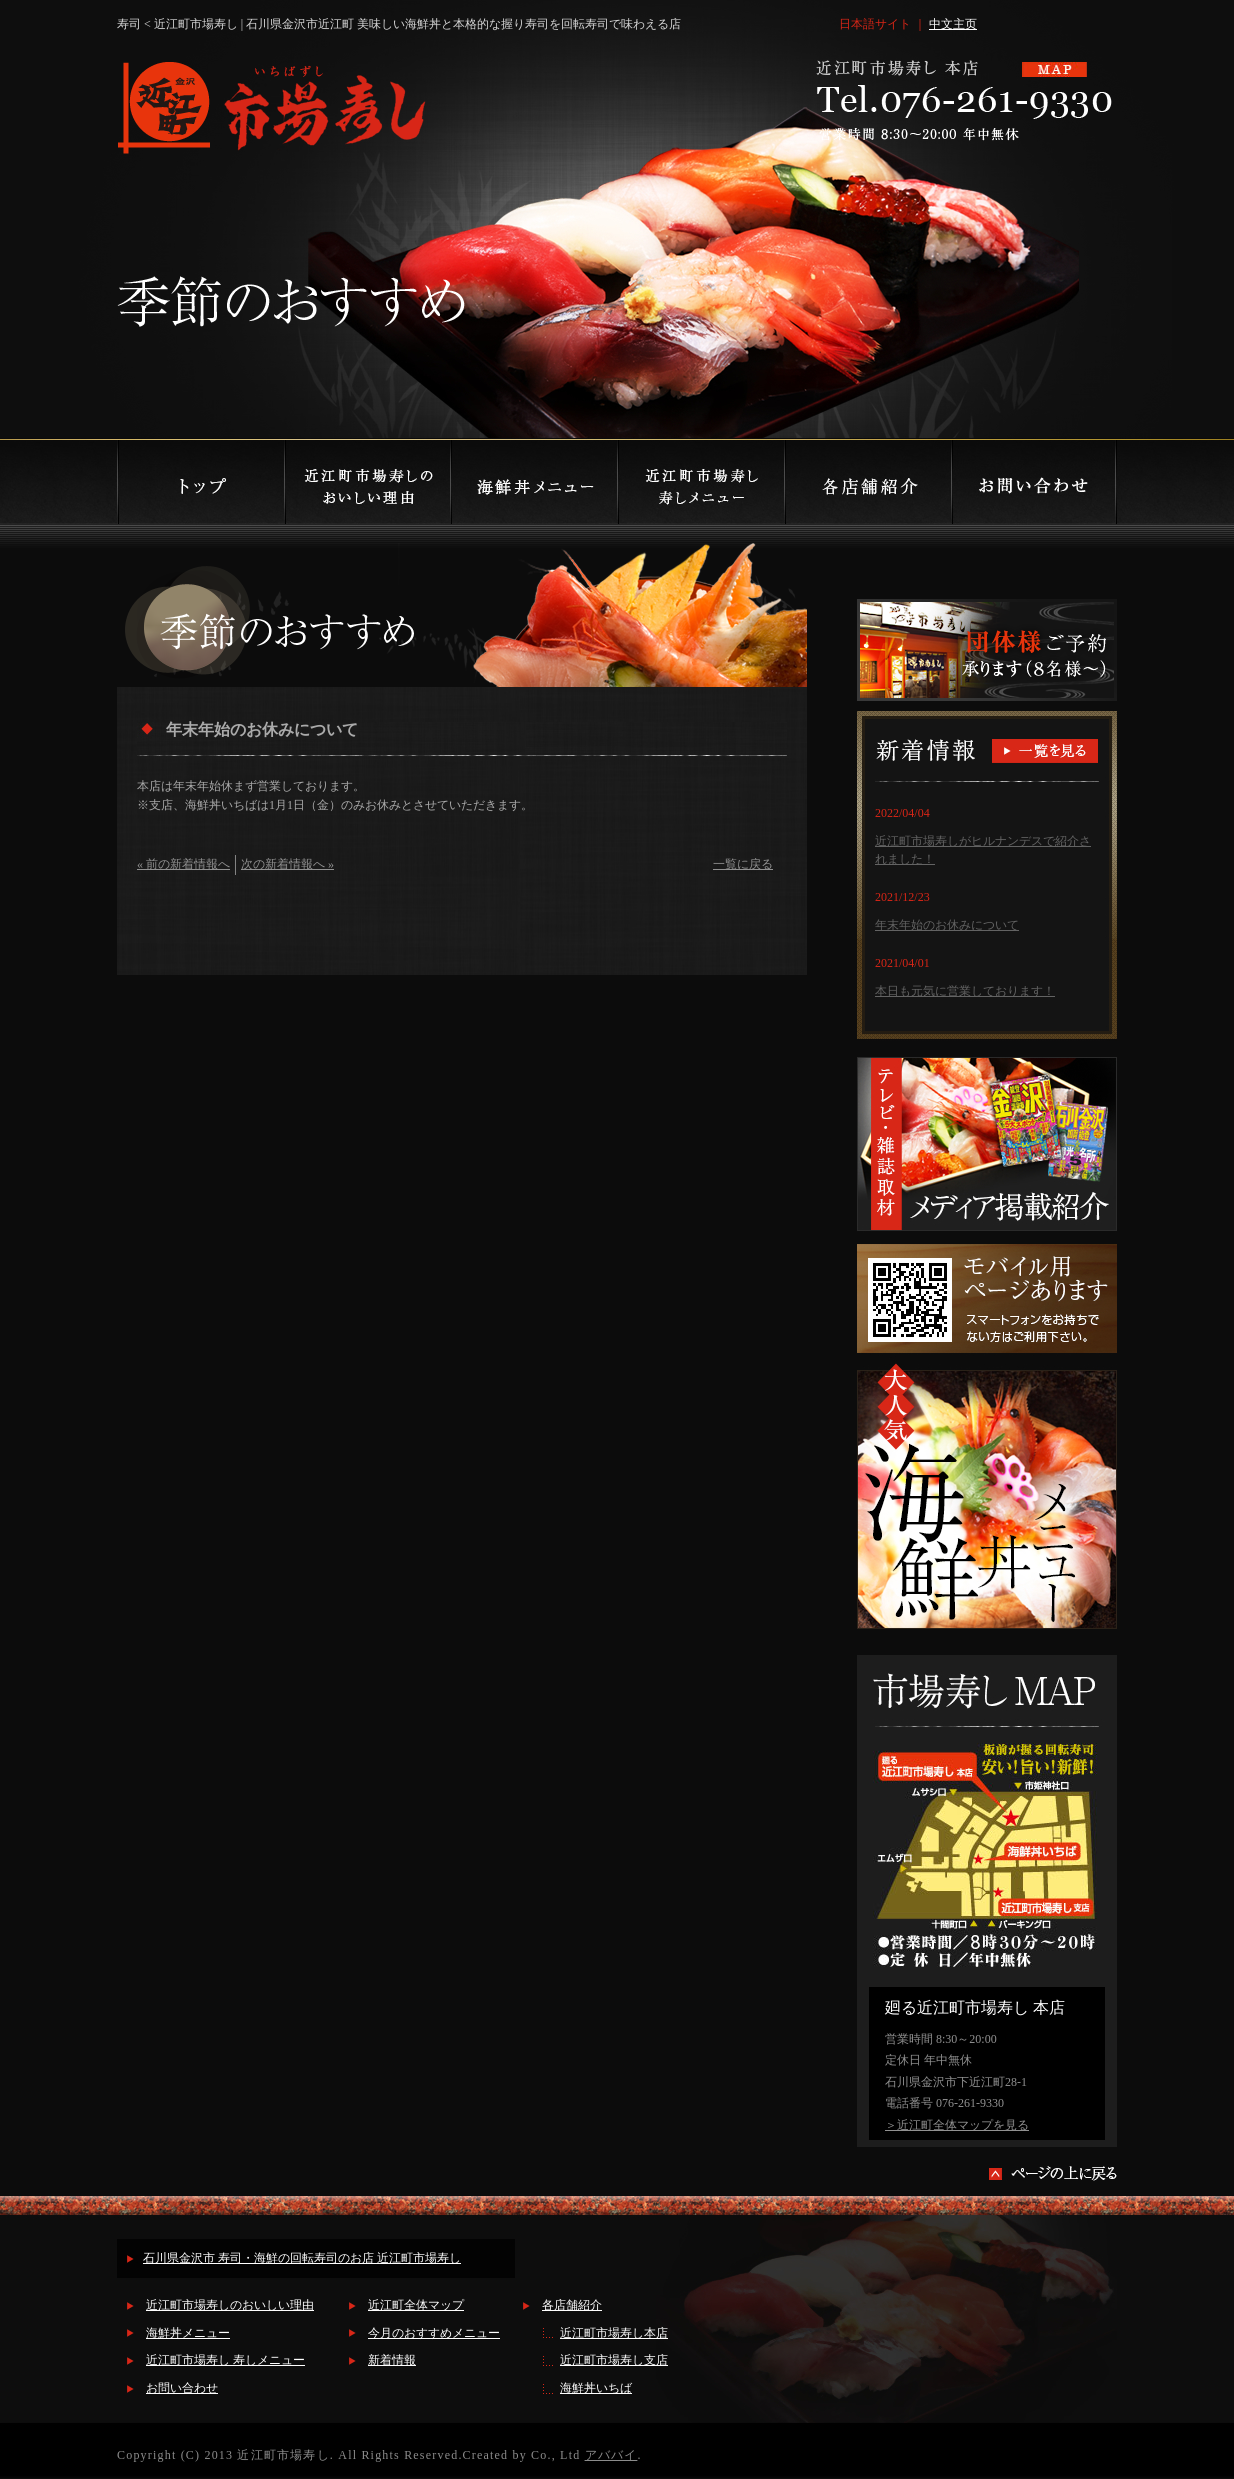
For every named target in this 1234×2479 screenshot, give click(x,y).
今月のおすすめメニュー (434, 2333)
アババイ (611, 2455)
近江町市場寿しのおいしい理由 (230, 2305)
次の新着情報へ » (287, 864)
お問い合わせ (182, 2388)
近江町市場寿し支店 (614, 2360)
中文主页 (953, 24)
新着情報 (392, 2360)
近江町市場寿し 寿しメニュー (225, 2360)
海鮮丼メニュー (188, 2333)
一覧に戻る (743, 864)
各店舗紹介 (572, 2305)
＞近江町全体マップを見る (957, 2125)
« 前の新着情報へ (183, 864)
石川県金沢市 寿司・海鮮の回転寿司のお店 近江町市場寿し (302, 2258)
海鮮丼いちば (596, 2388)
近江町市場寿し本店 (614, 2333)
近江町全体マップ (416, 2305)
